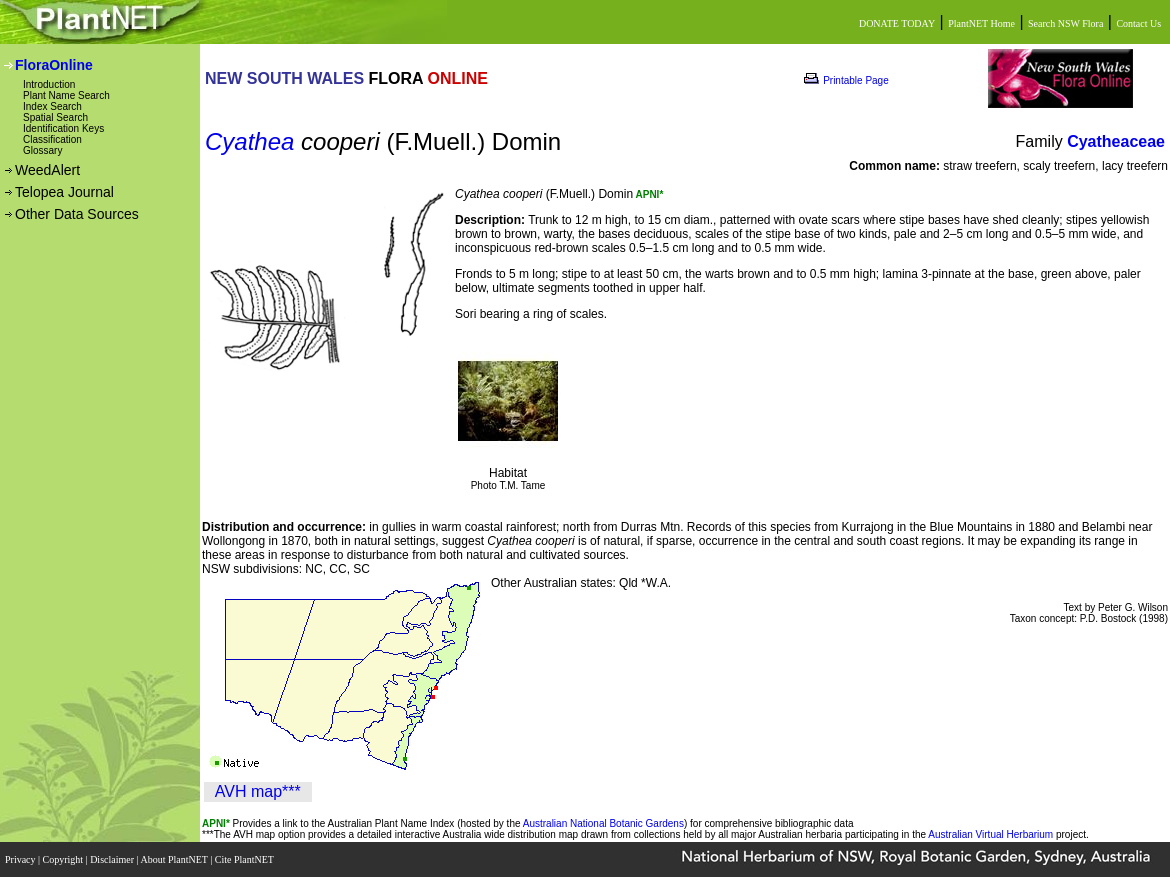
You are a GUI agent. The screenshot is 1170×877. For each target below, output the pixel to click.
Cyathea (249, 141)
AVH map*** (258, 791)
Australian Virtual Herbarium (990, 834)
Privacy (21, 859)
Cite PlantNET (245, 859)
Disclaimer (113, 859)
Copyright (64, 859)
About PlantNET (175, 859)
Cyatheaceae (1116, 141)
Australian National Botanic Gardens (603, 823)
